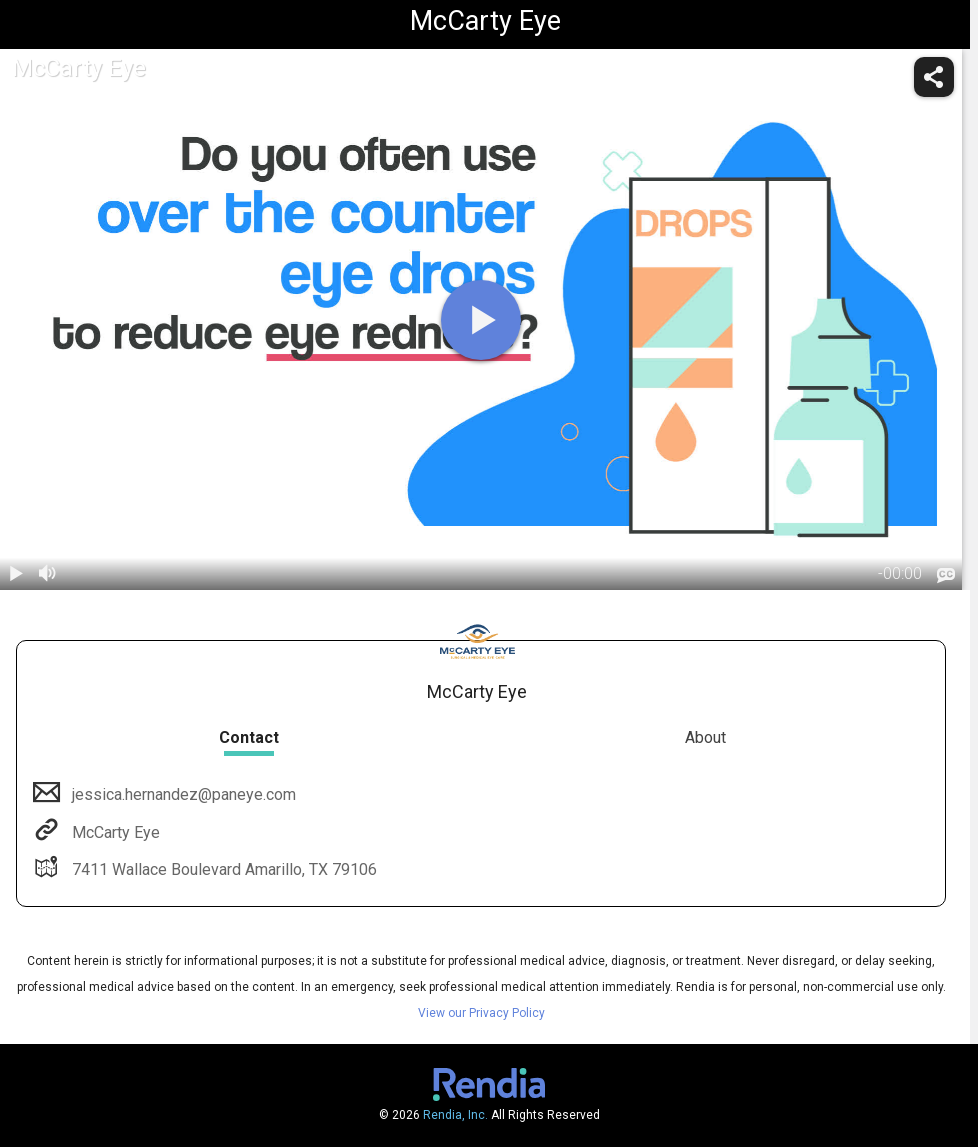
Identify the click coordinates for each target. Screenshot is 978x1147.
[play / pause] (16, 574)
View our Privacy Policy (481, 1013)
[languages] (946, 576)
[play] (481, 320)
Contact (249, 737)
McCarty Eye (114, 832)
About (705, 737)
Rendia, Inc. (455, 1115)
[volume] (48, 574)
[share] (934, 77)
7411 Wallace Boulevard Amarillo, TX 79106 (222, 869)
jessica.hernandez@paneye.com (182, 794)
